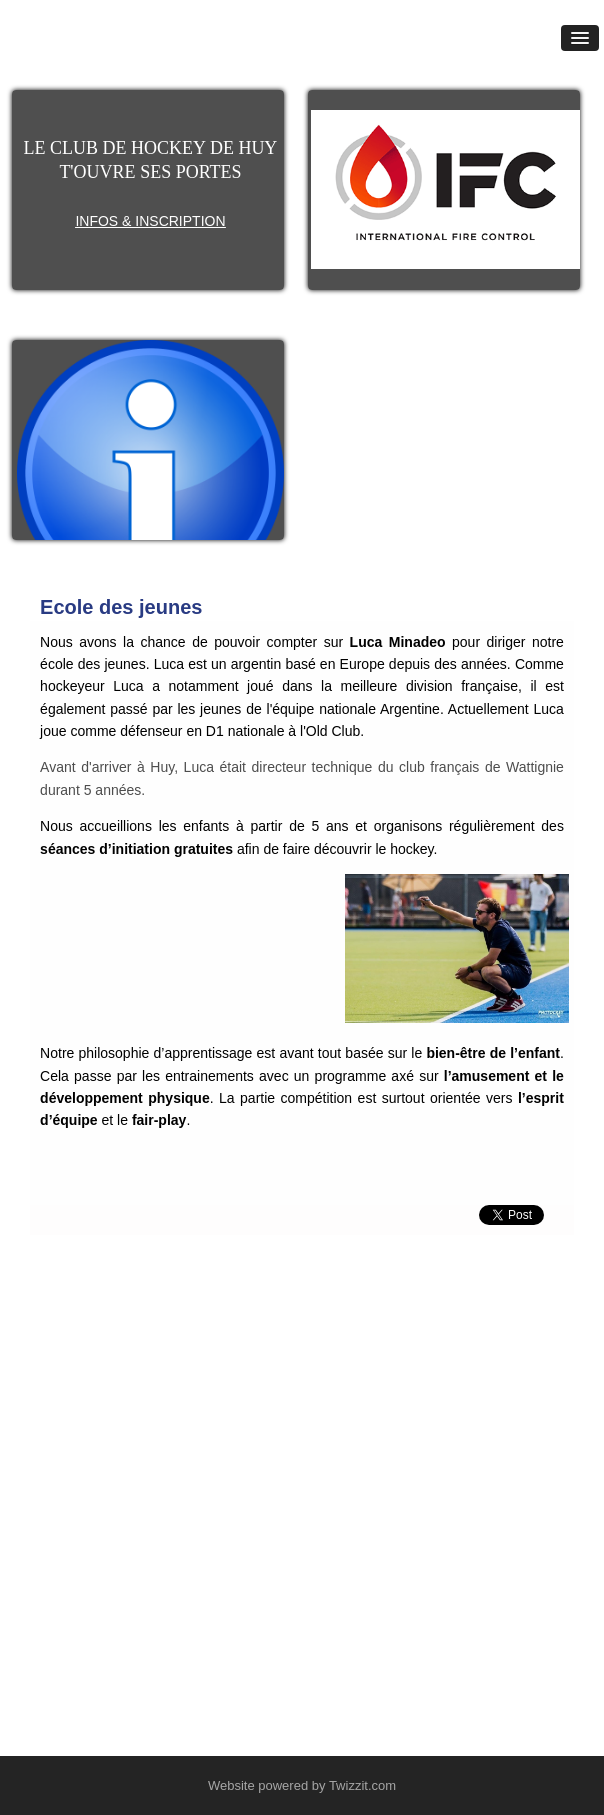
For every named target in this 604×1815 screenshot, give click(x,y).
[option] (445, 189)
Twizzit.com (362, 1785)
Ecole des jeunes (121, 607)
